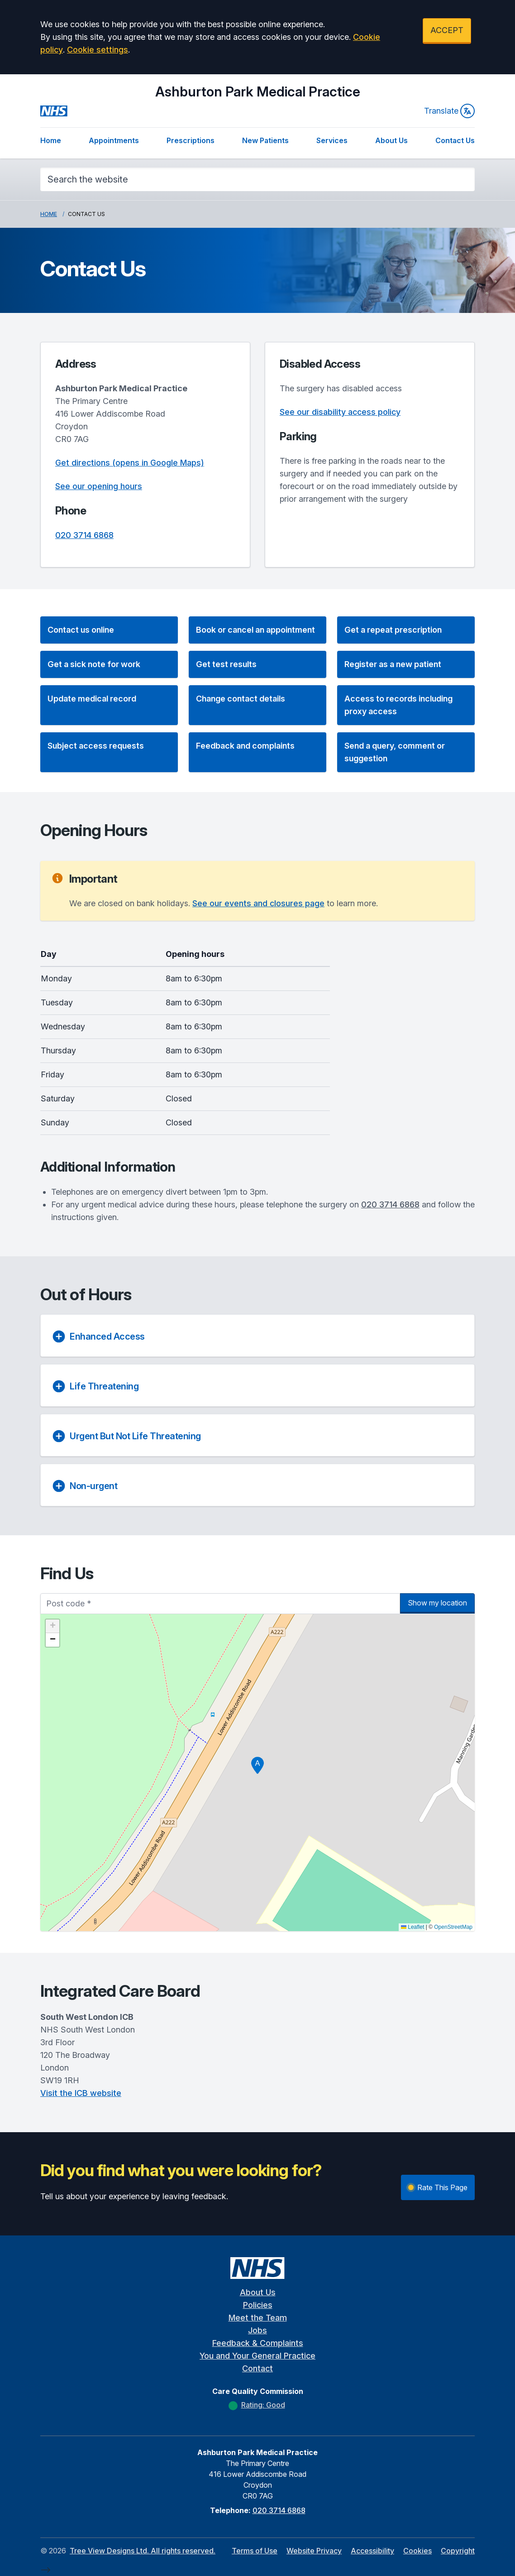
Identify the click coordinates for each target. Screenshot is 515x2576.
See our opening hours (98, 486)
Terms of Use (254, 2550)
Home (50, 140)
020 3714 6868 (84, 535)
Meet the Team (258, 2317)
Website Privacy (314, 2550)
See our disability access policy (340, 412)
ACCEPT (446, 30)
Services (332, 140)
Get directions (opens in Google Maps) (129, 462)
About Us (391, 140)
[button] (109, 630)
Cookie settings (97, 49)
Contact (257, 2368)
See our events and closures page (258, 903)
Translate (449, 111)
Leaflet (412, 1927)
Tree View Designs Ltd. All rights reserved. (142, 2550)
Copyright (458, 2550)
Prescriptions (191, 140)
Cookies (417, 2550)
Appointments (114, 140)
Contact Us (455, 140)
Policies (257, 2305)
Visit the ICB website (80, 2093)
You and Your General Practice (257, 2355)
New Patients (265, 140)
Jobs (257, 2330)
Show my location (437, 1602)
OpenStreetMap (453, 1927)
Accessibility (372, 2550)
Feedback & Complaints (257, 2343)
